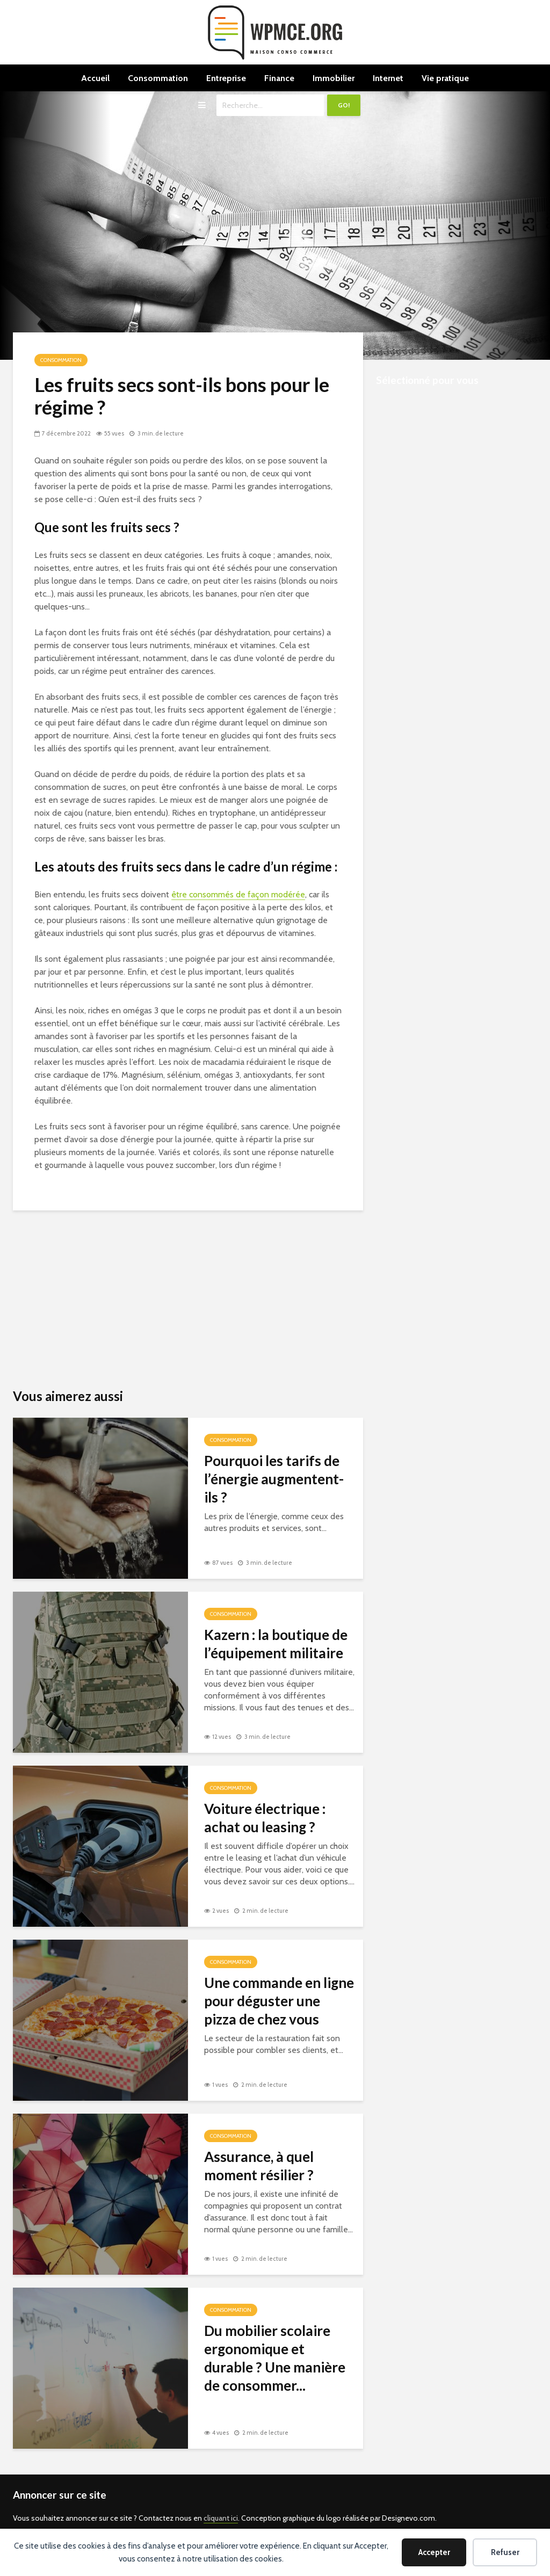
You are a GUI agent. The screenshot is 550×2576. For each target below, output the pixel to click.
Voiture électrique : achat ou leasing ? (264, 1817)
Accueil (95, 78)
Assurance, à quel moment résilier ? (259, 2165)
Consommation (158, 78)
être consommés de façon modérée (238, 894)
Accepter (434, 2552)
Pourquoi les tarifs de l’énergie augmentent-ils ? (274, 1479)
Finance (279, 78)
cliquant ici (221, 2518)
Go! (344, 105)
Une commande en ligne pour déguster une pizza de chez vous (279, 2001)
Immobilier (333, 78)
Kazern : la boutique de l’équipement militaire (276, 1643)
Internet (388, 78)
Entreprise (226, 78)
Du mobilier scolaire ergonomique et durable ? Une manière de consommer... (274, 2358)
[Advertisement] (188, 1298)
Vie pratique (445, 78)
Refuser (505, 2552)
